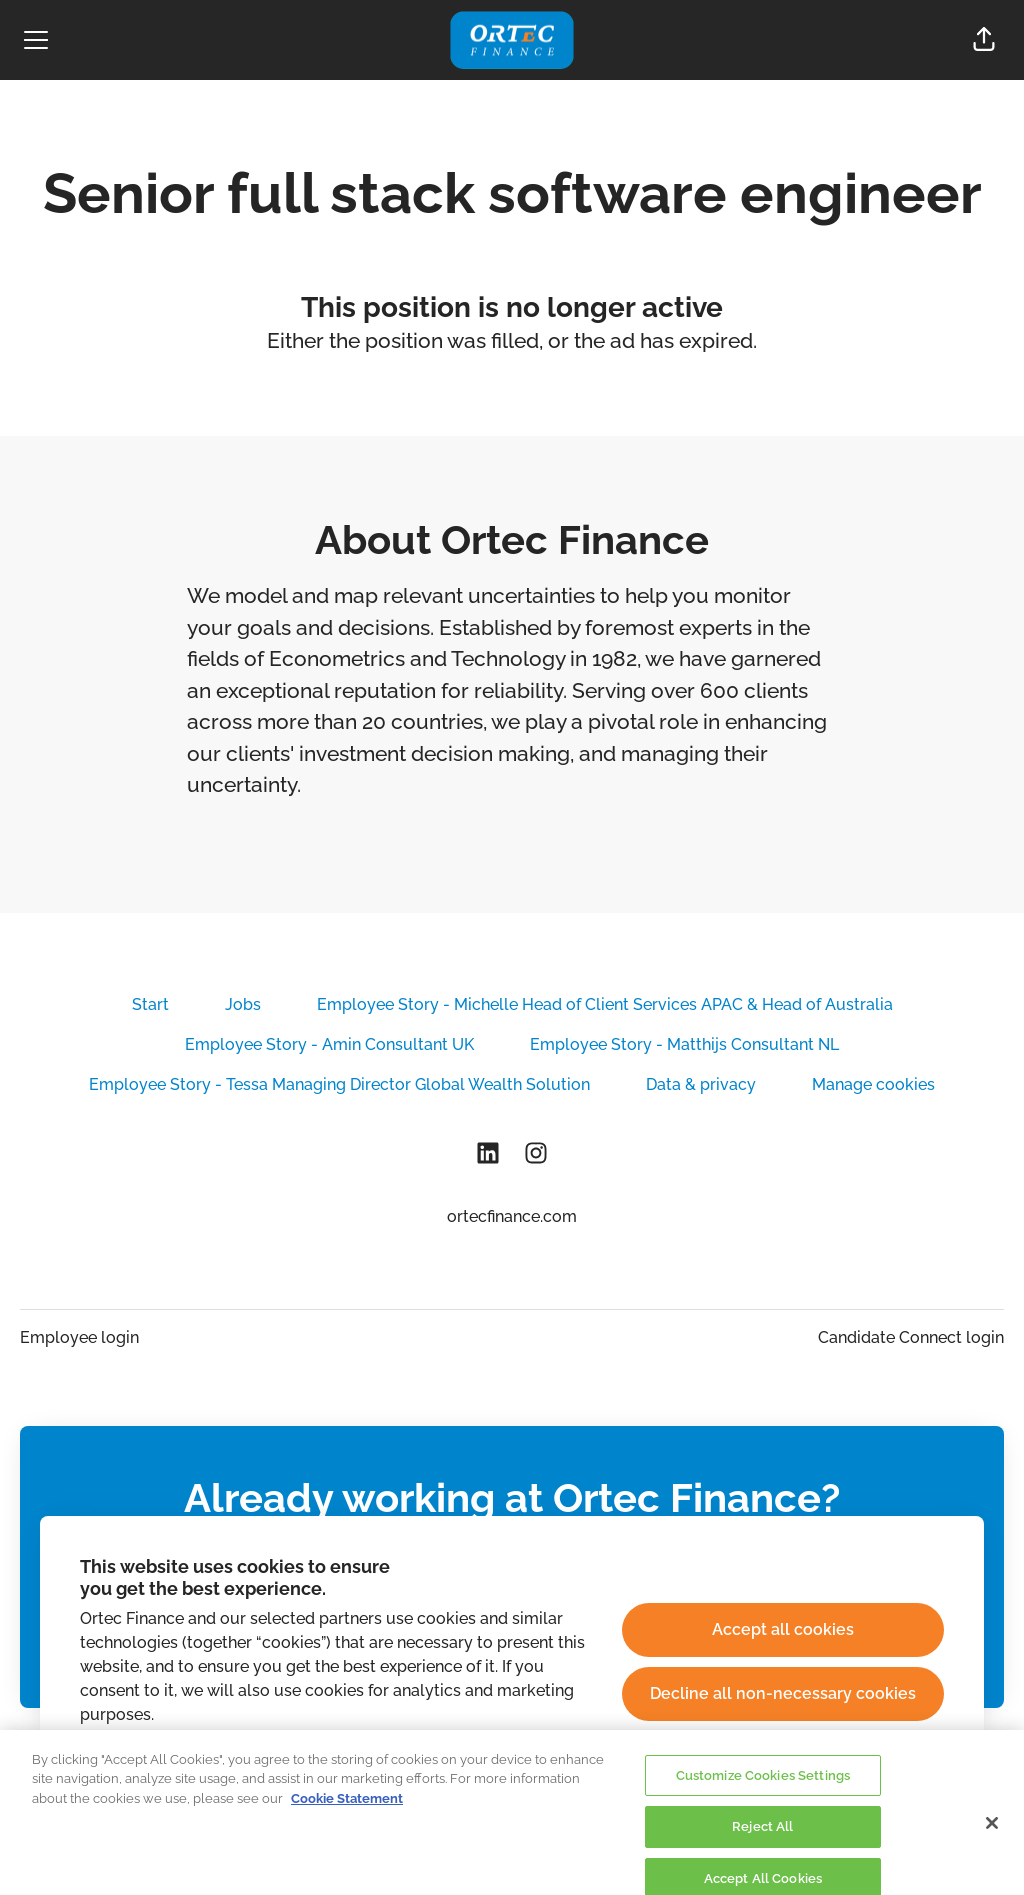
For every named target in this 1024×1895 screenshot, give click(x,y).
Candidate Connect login (911, 1337)
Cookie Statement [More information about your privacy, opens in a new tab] (347, 1808)
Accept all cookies (783, 1629)
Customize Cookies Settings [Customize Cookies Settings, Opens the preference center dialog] (763, 1785)
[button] (984, 40)
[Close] (992, 1833)
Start (150, 1004)
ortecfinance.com (512, 1216)
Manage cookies (873, 1084)
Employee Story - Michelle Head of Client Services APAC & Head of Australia (605, 1004)
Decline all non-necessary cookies (783, 1693)
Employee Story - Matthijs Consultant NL (684, 1044)
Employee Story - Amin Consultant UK (329, 1044)
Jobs (243, 1004)
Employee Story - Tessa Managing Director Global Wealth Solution (339, 1084)
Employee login (79, 1337)
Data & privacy (701, 1084)
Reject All (762, 1837)
